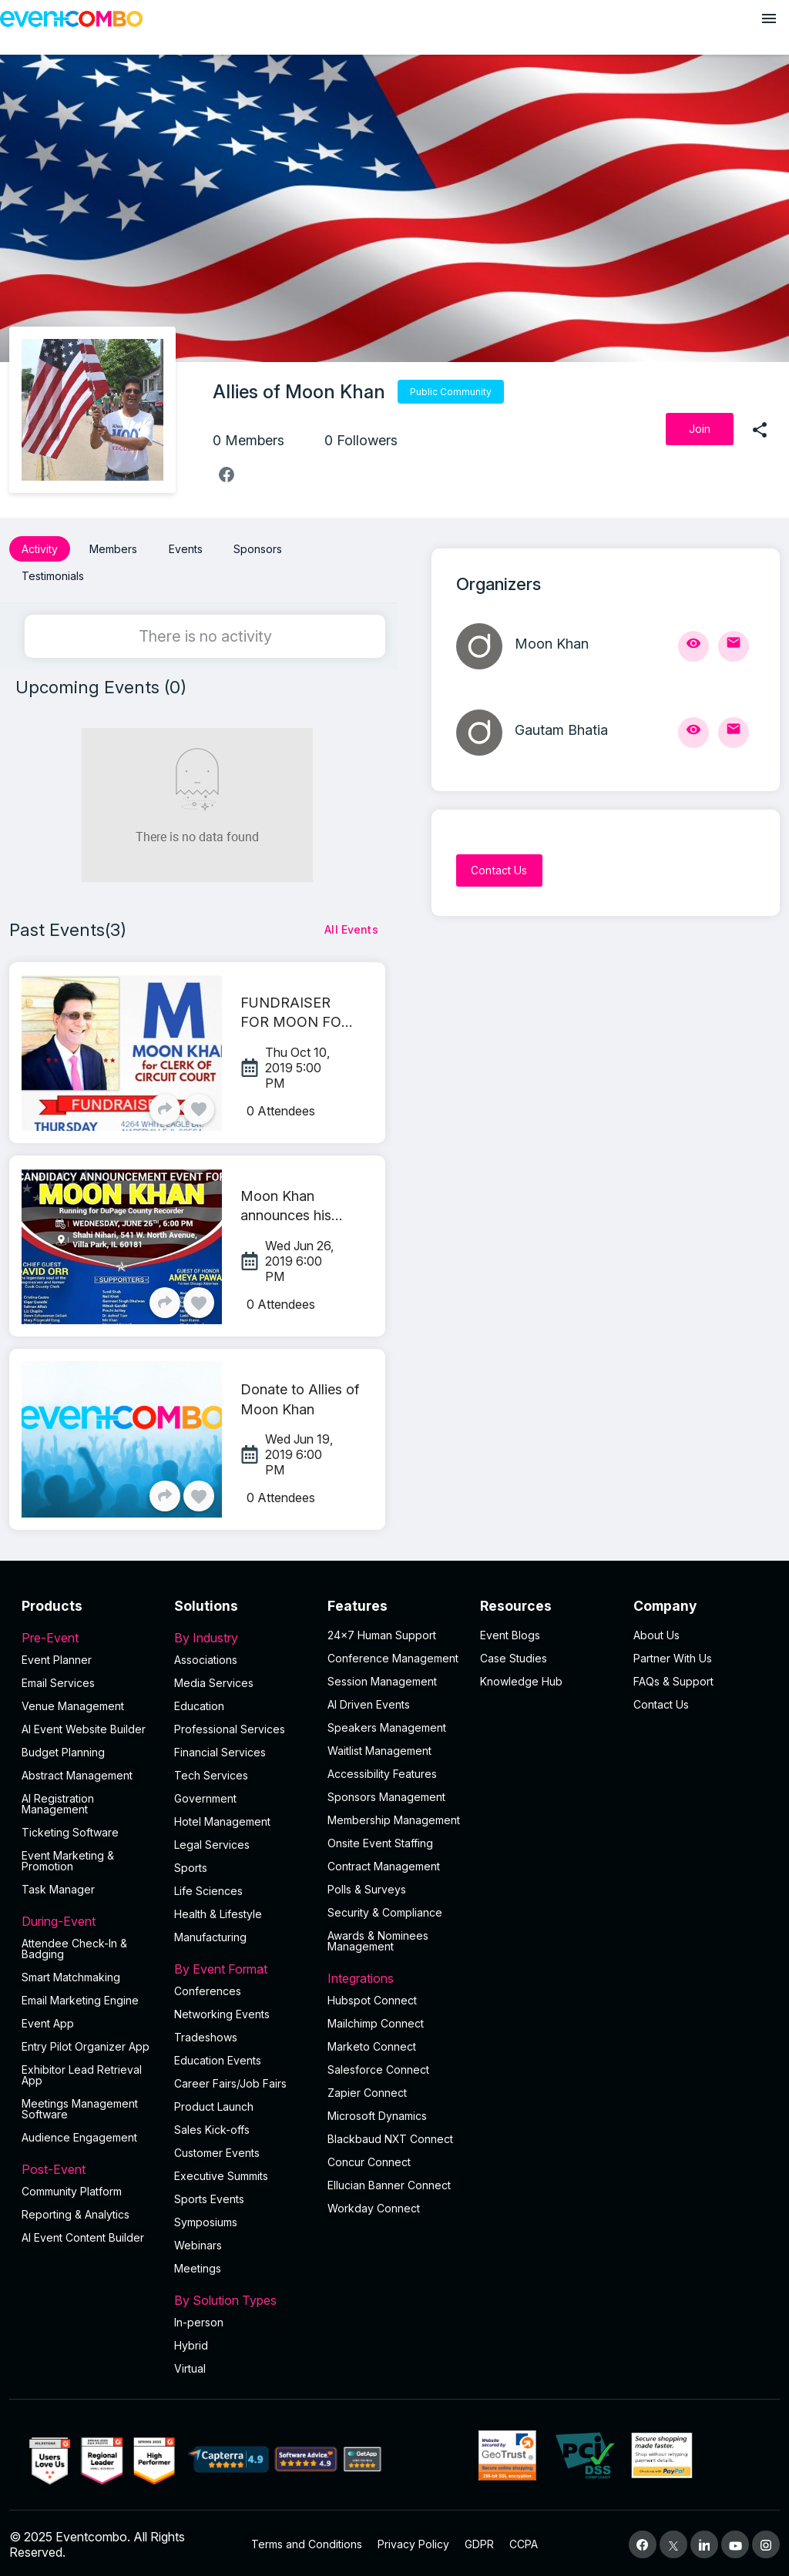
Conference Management (392, 1655)
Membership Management (393, 1816)
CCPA (523, 2541)
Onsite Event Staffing (380, 1839)
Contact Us (661, 1701)
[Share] (164, 1106)
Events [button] (186, 548)
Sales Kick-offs (212, 2126)
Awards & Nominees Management (377, 1938)
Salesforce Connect (378, 2066)
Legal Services (212, 1841)
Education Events (217, 2057)
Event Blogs (510, 1632)
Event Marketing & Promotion (68, 1858)
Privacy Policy (413, 2541)
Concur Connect (369, 2158)
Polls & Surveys (366, 1886)
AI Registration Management (58, 1801)
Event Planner (57, 1656)
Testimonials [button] (53, 574)
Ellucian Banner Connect (389, 2182)
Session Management (382, 1678)
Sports (190, 1864)
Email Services (58, 1679)
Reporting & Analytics (75, 2211)
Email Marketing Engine (80, 1997)
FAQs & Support (673, 1678)
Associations (205, 1656)
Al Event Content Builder (83, 2234)
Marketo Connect (371, 2043)
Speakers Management (386, 1724)
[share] (759, 429)
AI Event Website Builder (84, 1725)
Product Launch (213, 2103)
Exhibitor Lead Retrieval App (82, 2072)
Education (199, 1702)
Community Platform (72, 2188)
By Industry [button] (241, 1634)
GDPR (479, 2541)
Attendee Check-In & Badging (74, 1945)
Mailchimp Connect (375, 2020)
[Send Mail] (733, 646)
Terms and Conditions (306, 2541)
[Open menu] (769, 18)
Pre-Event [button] (89, 1634)
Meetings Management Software (80, 2106)
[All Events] (351, 927)
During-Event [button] (89, 1918)
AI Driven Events (368, 1701)
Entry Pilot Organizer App (85, 2043)
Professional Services (229, 1725)
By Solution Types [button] (241, 2297)
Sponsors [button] (257, 548)
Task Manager (58, 1886)
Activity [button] (40, 548)
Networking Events (222, 2011)
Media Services (213, 1679)
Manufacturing (210, 1933)
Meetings (197, 2265)
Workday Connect (373, 2205)
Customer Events (217, 2149)
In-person (198, 2319)
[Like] (198, 1106)
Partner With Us (672, 1655)
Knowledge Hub (521, 1678)
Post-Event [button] (89, 2166)
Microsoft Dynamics (377, 2112)
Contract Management (383, 1863)
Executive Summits (221, 2172)
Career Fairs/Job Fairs (230, 2080)
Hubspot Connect (372, 1997)
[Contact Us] (499, 870)
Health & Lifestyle (218, 1910)
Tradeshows (205, 2034)
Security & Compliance (384, 1909)
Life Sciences (208, 1887)
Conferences (207, 1987)
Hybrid (191, 2342)
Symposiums (205, 2218)
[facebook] (226, 474)
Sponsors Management (386, 1793)
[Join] (700, 429)
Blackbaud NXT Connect (390, 2135)
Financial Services (220, 1749)
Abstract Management (77, 1772)
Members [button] (113, 548)
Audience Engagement (79, 2134)
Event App (48, 2020)
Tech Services (211, 1772)
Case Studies (513, 1655)
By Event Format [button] (241, 1966)
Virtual (190, 2365)
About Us (656, 1632)
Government (205, 1795)
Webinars (198, 2242)
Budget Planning (63, 1749)
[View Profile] (693, 646)
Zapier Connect (367, 2089)
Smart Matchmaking (71, 1974)
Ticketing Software (70, 1829)
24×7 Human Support (381, 1632)
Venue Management (73, 1702)
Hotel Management (222, 1818)
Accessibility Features (382, 1770)
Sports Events (209, 2195)
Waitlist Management (379, 1747)
